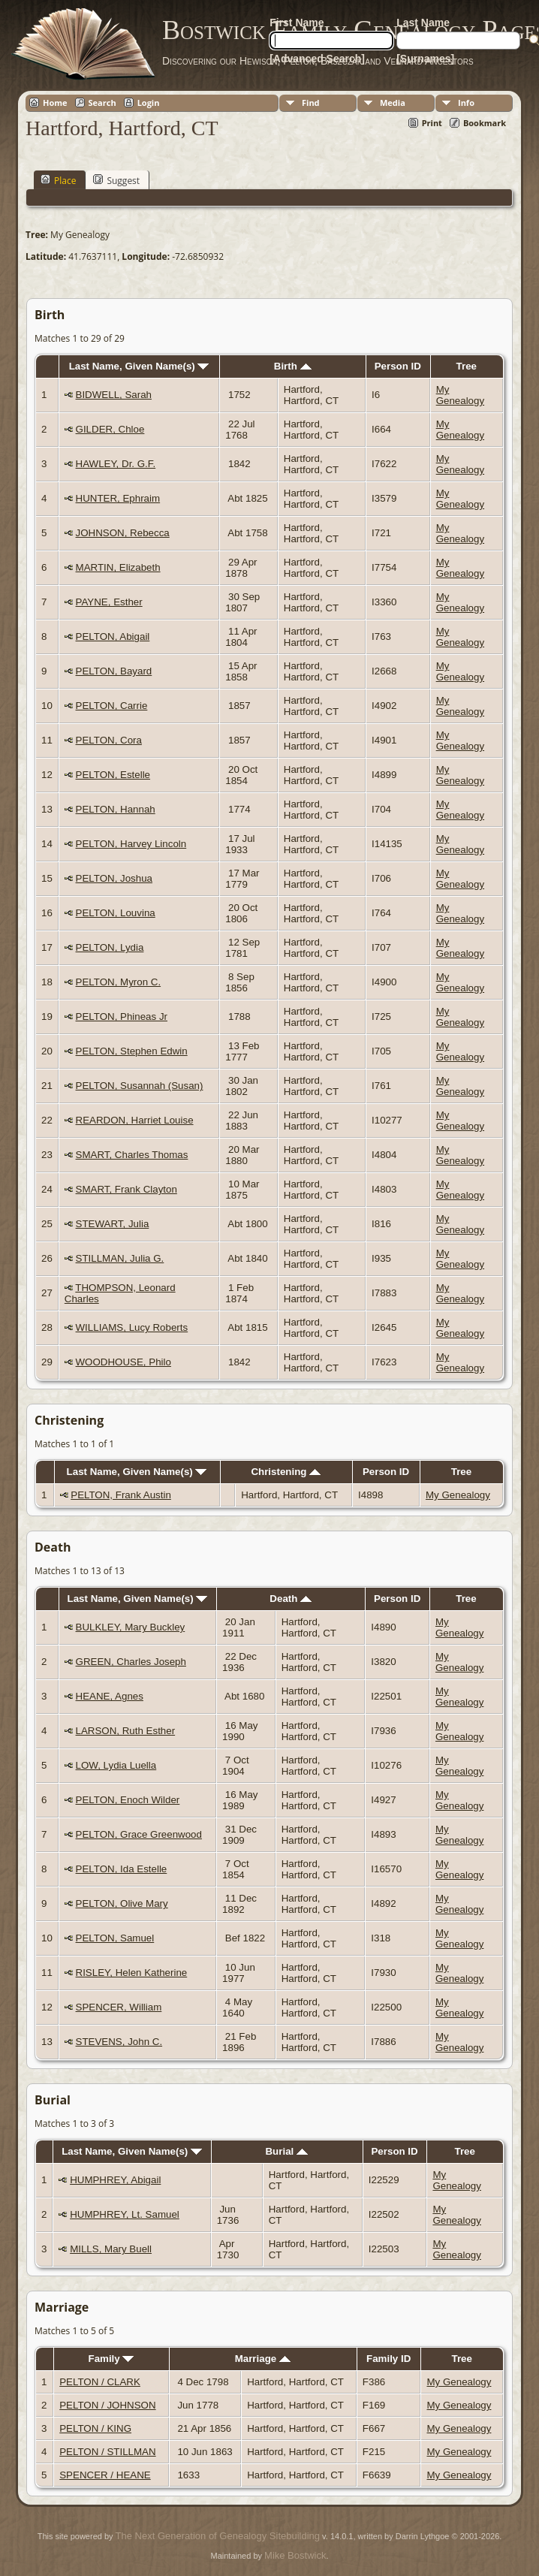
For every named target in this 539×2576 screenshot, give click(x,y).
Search (102, 102)
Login (148, 102)
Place (58, 180)
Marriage (263, 2358)
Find (311, 102)
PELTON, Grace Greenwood (139, 1834)
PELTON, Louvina (115, 912)
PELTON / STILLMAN (107, 2451)
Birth (293, 366)
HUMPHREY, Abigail (115, 2179)
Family (111, 2358)
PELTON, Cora (109, 740)
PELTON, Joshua (114, 878)
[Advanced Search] (317, 59)
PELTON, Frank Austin (121, 1495)
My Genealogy (460, 395)
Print (432, 122)
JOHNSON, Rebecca (123, 532)
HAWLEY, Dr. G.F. (116, 463)
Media (392, 102)
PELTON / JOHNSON (107, 2405)
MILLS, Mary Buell (111, 2249)
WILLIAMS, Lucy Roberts (132, 1327)
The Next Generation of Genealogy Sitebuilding (218, 2535)
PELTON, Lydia (110, 947)
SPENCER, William (119, 2007)
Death (291, 1598)
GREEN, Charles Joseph (131, 1661)
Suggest (116, 180)
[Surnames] (425, 59)
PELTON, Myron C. (118, 982)
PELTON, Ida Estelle (121, 1869)
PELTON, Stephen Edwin (132, 1051)
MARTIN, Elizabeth (118, 567)
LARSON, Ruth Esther (126, 1730)
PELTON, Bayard (114, 671)
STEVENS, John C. (119, 2041)
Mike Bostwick (295, 2555)
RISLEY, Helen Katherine (132, 1972)
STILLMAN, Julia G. (120, 1258)
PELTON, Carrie (112, 705)
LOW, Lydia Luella (116, 1765)
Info (466, 102)
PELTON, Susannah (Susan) (139, 1085)
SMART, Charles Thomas (132, 1154)
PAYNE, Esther (109, 602)
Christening (286, 1471)
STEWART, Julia (112, 1223)
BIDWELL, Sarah (114, 394)
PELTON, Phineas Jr (121, 1016)
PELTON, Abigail (113, 636)
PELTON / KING (95, 2428)
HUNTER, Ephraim (118, 498)
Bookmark (484, 122)
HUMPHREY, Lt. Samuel (124, 2214)
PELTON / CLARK (99, 2381)
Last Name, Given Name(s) (139, 366)
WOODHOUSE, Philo (123, 1362)
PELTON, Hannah (115, 809)
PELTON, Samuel (115, 1938)
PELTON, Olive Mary (122, 1903)
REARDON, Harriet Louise (135, 1120)
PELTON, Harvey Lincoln (131, 843)
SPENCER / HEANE (104, 2475)
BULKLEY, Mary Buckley (130, 1627)
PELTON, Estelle (113, 774)
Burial (286, 2151)
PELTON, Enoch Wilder (128, 1799)
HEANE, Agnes (109, 1696)
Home (55, 102)
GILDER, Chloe (110, 429)
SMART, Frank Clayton (126, 1189)
